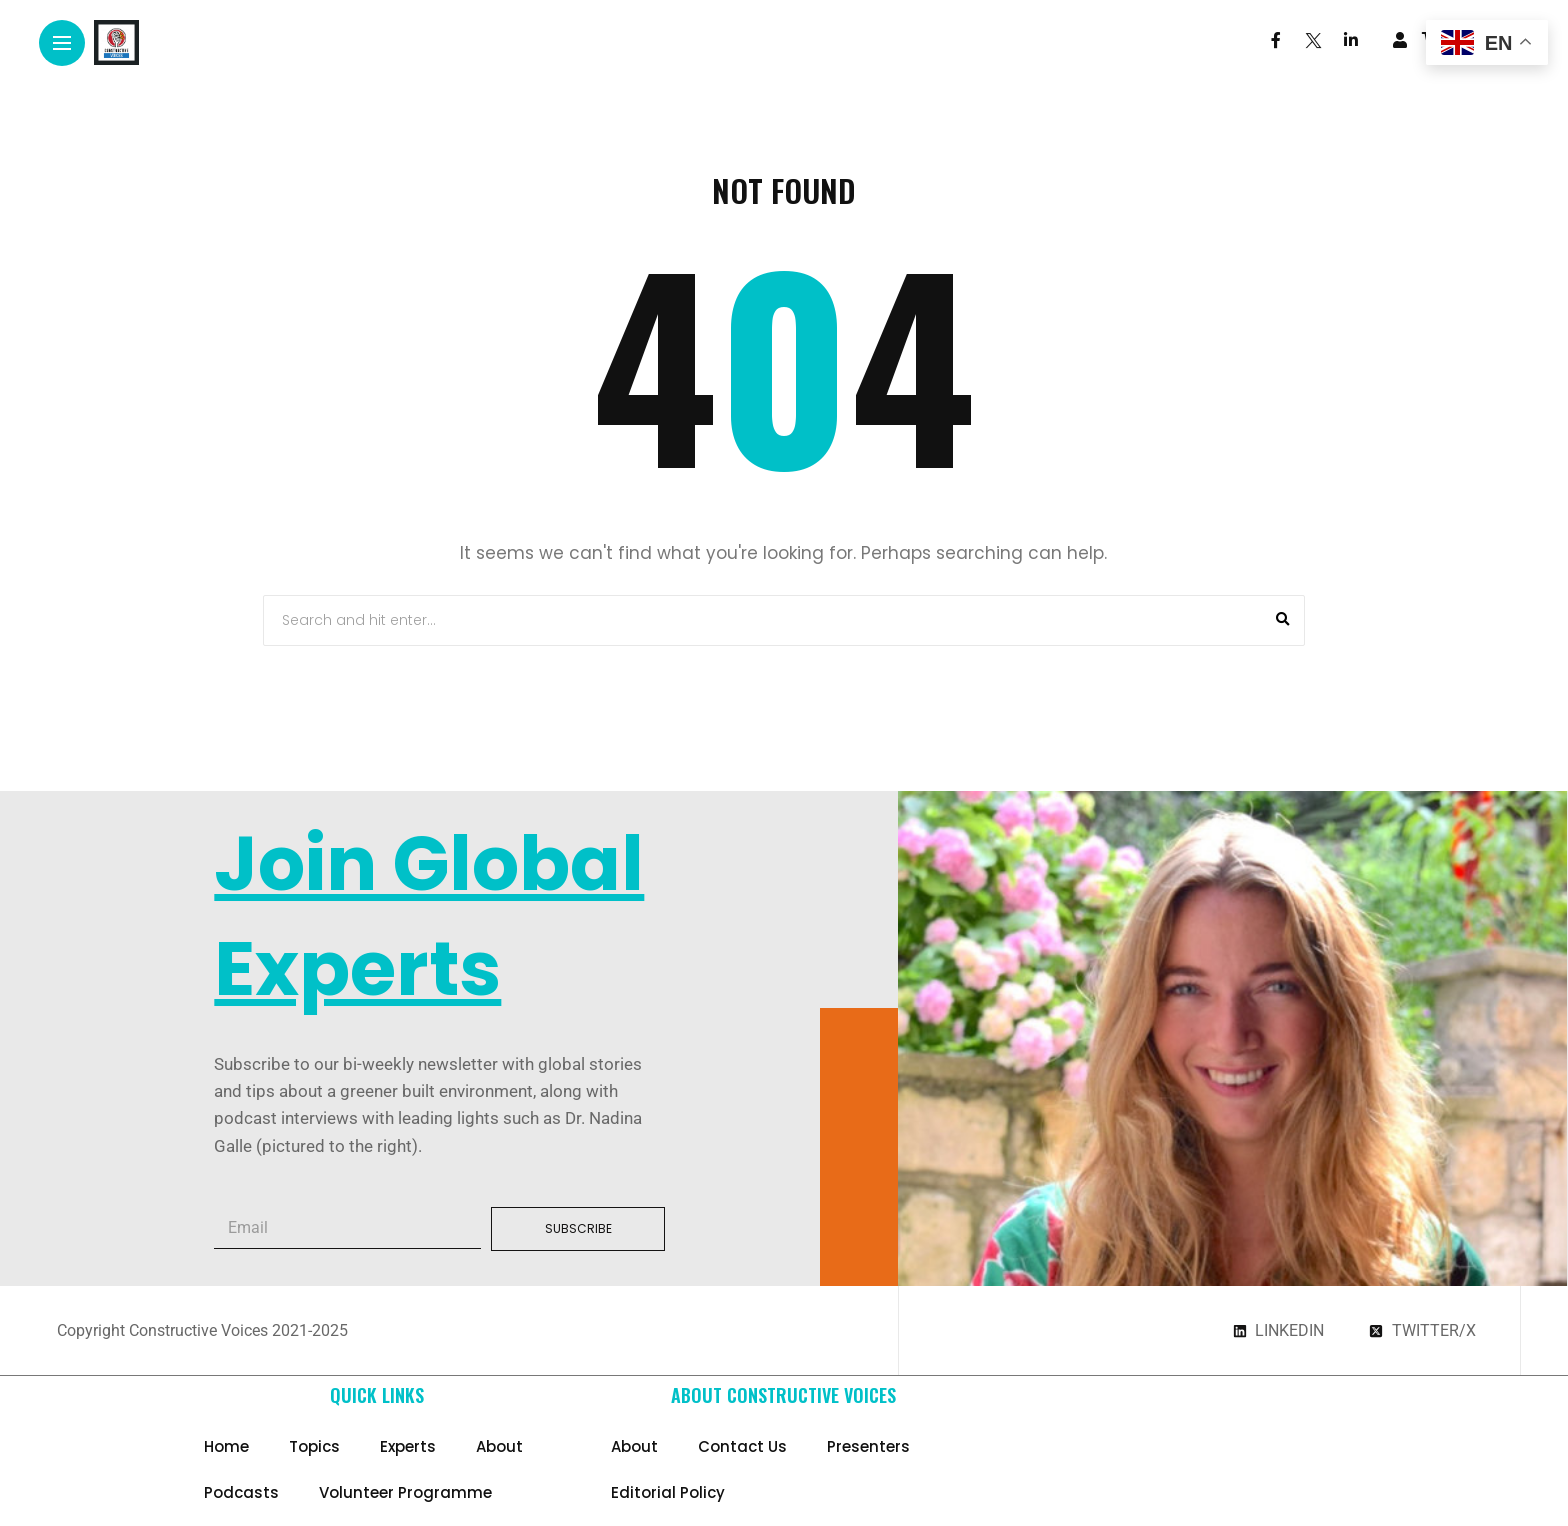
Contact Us (742, 1446)
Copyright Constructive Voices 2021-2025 (202, 1330)
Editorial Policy (668, 1492)
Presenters (868, 1446)
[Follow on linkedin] (1351, 40)
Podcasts (241, 1492)
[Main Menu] (62, 43)
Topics (314, 1446)
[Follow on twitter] (1312, 40)
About (499, 1446)
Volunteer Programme (405, 1492)
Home (226, 1446)
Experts (408, 1446)
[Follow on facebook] (1276, 40)
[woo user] (1400, 40)
